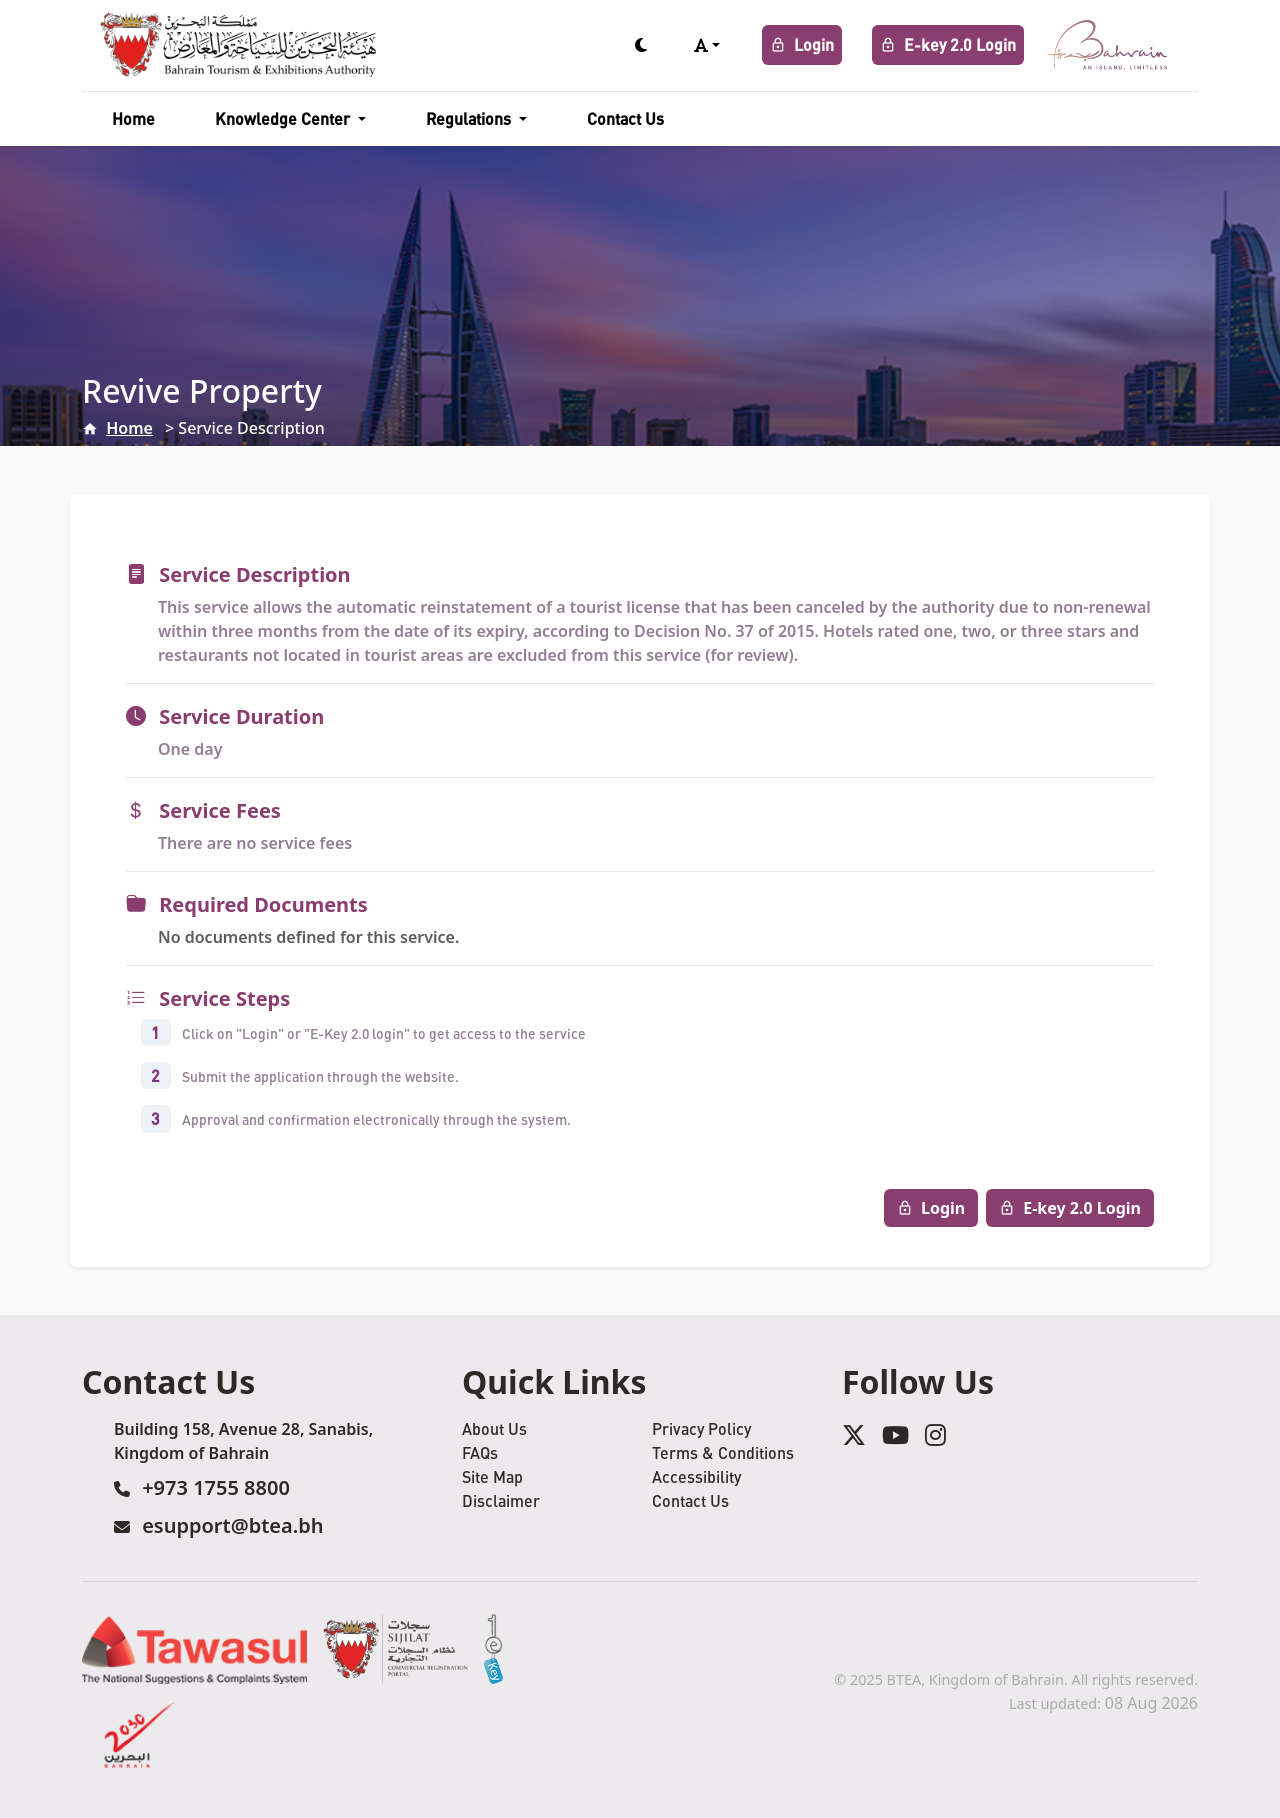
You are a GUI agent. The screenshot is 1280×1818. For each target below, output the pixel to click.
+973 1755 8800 (216, 1487)
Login (802, 44)
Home (133, 118)
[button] (707, 45)
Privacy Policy (701, 1428)
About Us (494, 1428)
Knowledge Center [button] (284, 118)
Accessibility (696, 1476)
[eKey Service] (493, 1649)
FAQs (480, 1452)
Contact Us (625, 118)
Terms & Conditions (723, 1452)
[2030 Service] (140, 1735)
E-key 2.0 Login (948, 44)
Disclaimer (501, 1500)
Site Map (492, 1476)
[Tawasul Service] (194, 1649)
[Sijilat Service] (395, 1649)
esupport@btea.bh (232, 1525)
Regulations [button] (470, 118)
